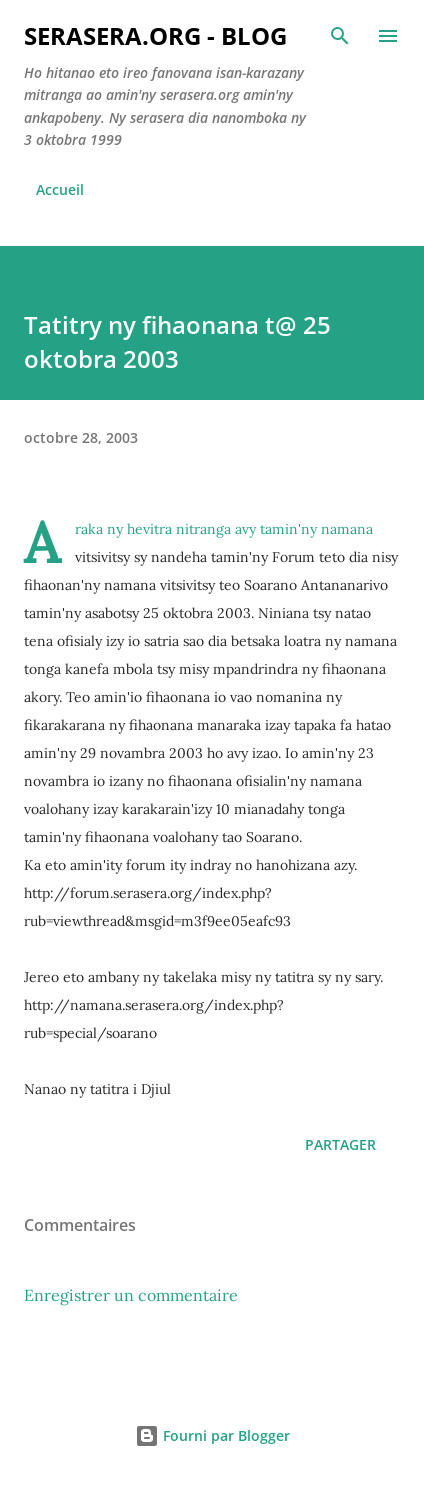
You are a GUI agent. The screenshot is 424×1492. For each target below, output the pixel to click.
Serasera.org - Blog (155, 35)
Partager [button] (340, 1144)
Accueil (60, 189)
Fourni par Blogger (212, 1435)
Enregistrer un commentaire (131, 1295)
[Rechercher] (340, 36)
